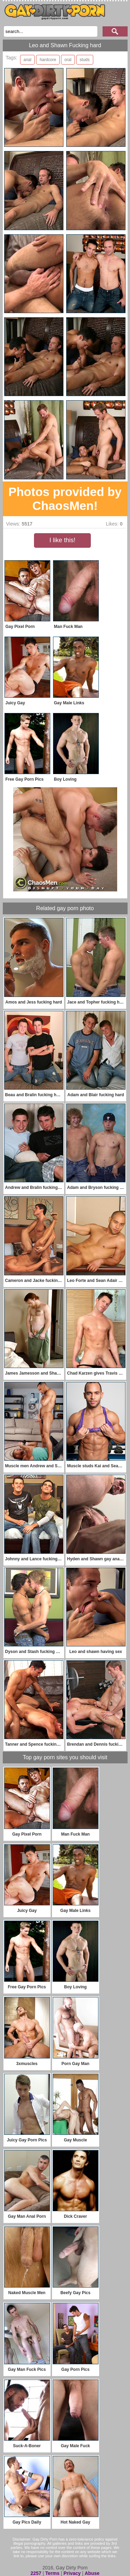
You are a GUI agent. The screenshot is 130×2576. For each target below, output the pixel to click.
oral (67, 59)
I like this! (62, 540)
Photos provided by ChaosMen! (65, 498)
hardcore (48, 59)
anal (28, 59)
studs (85, 59)
